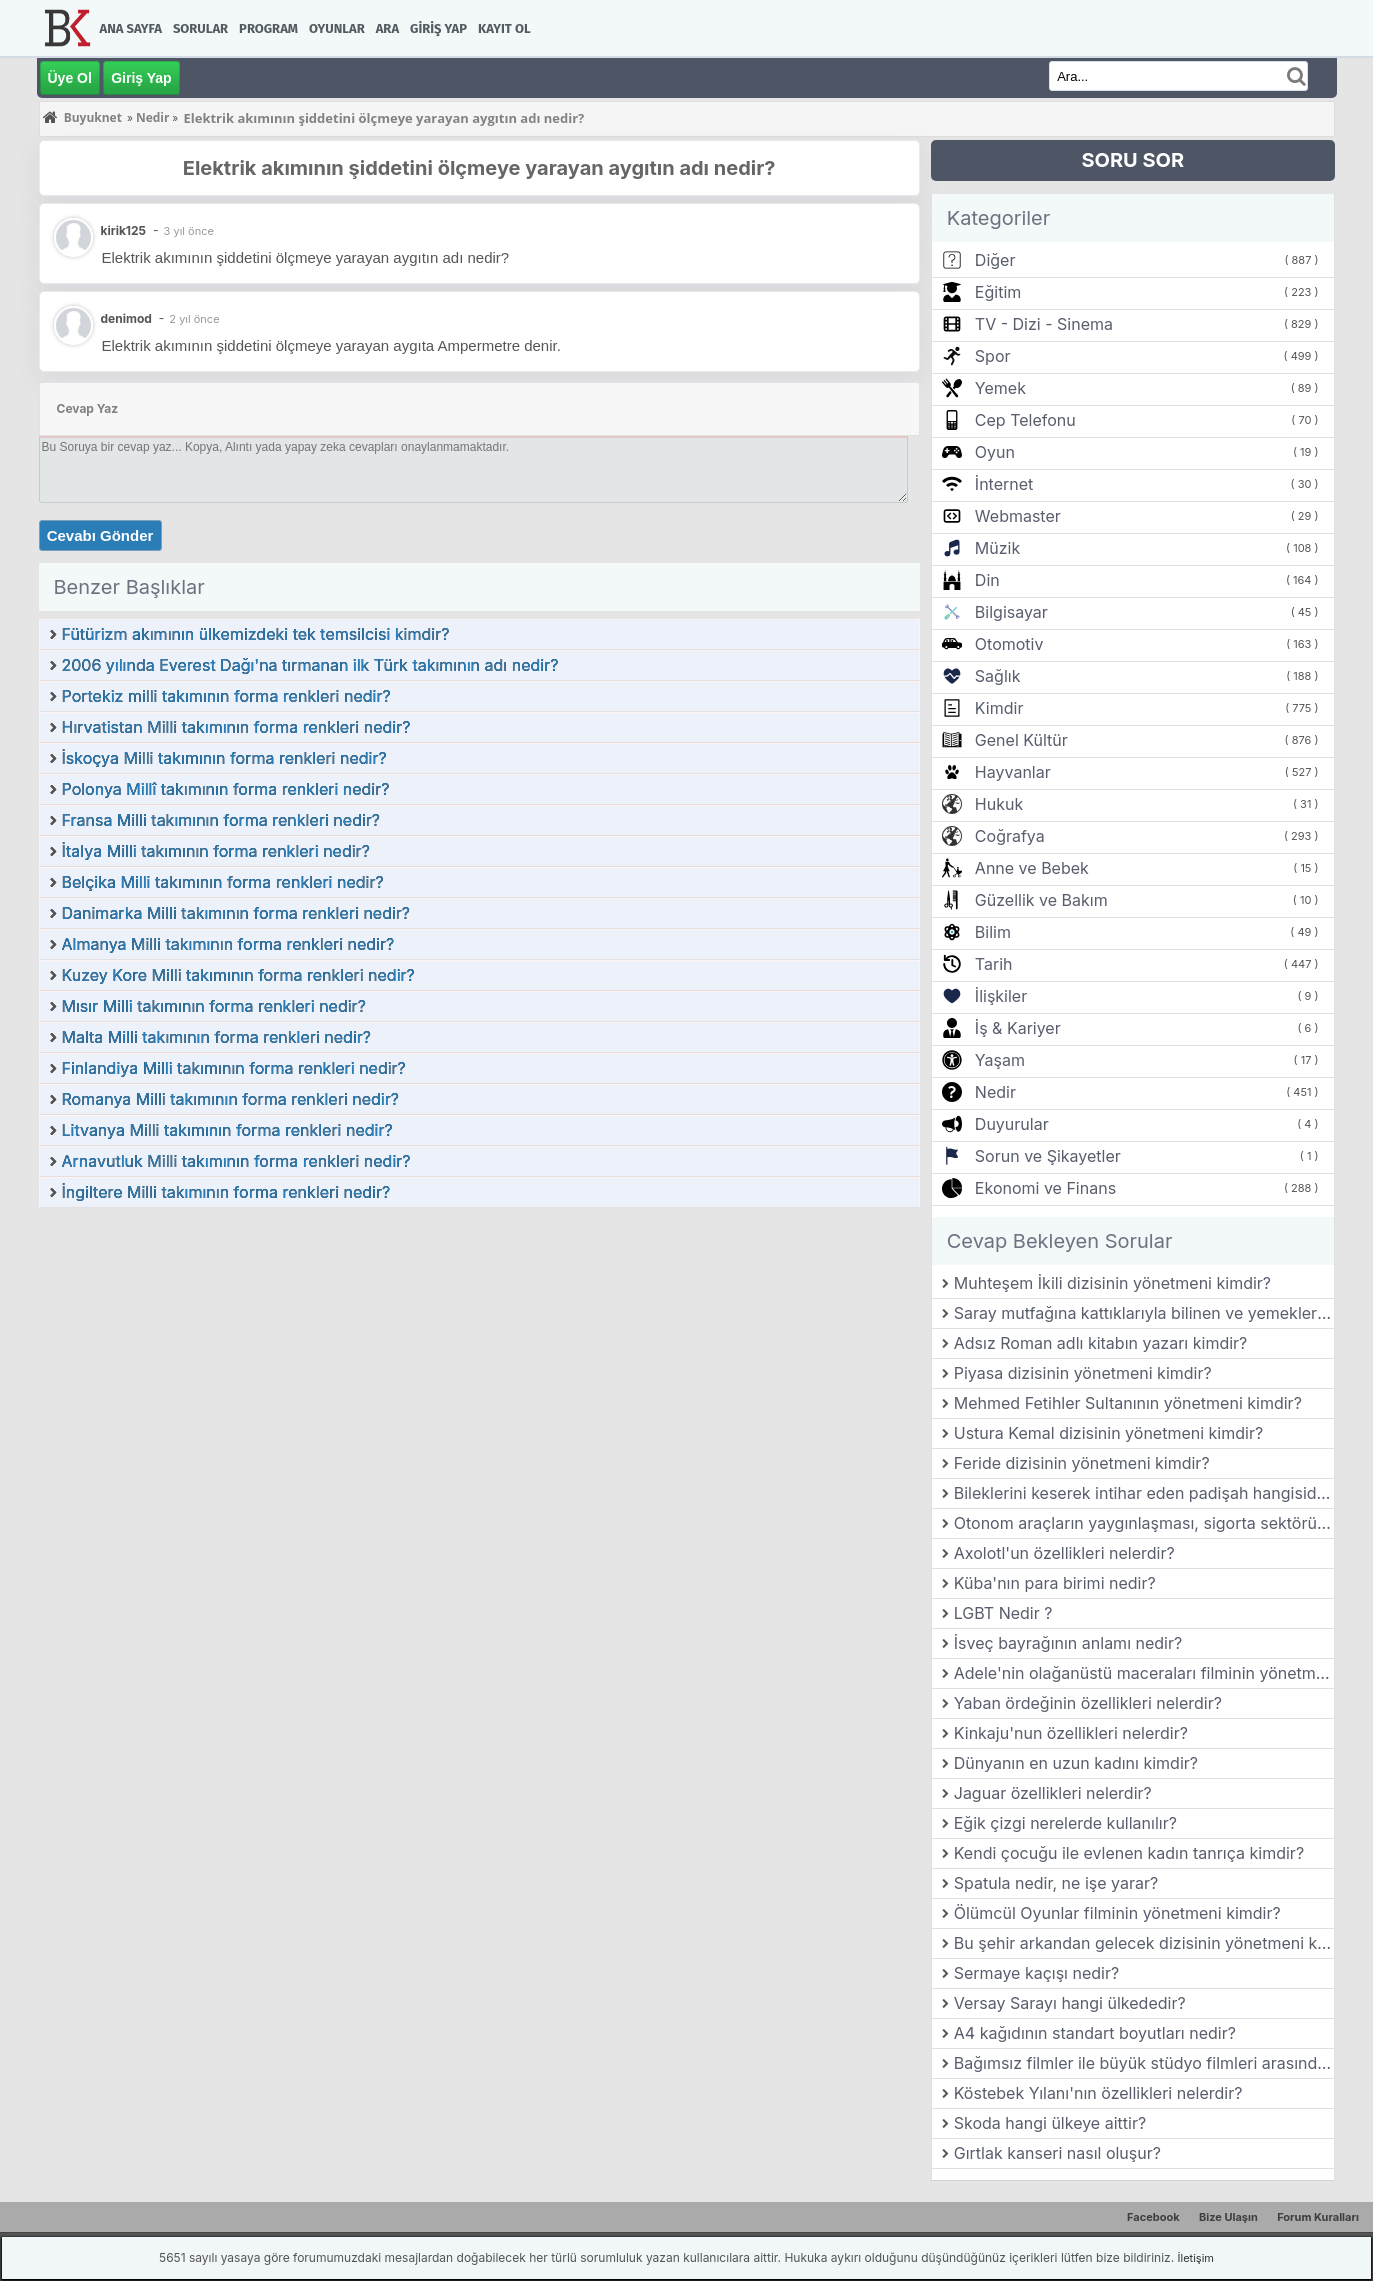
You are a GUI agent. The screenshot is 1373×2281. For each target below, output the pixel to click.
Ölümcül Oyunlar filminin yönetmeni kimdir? (1117, 1913)
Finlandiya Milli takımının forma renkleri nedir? (234, 1068)
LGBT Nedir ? (1003, 1613)
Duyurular (1012, 1124)
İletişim (1196, 2258)
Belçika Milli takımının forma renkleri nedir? (223, 882)
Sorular (200, 28)
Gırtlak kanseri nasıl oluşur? (1057, 2153)
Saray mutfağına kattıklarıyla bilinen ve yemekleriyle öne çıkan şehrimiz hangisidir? (1144, 1313)
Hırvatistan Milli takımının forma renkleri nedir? (236, 727)
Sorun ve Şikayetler (1048, 1156)
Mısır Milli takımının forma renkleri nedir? (214, 1006)
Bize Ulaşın (1228, 2217)
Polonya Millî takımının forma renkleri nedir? (226, 789)
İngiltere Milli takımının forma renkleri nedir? (226, 1192)
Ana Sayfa (131, 28)
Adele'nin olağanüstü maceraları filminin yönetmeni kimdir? (1144, 1673)
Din (987, 580)
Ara (387, 28)
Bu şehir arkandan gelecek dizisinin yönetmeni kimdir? (1144, 1943)
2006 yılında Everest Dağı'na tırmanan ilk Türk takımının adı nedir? (310, 665)
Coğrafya (1010, 836)
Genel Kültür (1021, 740)
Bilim (993, 932)
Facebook (1153, 2217)
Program (268, 28)
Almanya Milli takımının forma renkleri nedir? (228, 944)
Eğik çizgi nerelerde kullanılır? (1065, 1823)
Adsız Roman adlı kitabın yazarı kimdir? (1101, 1343)
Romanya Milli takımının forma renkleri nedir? (230, 1099)
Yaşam (1000, 1060)
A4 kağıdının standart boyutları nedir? (1095, 2033)
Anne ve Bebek (1032, 868)
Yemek (1000, 388)
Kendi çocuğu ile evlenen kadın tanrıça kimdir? (1129, 1853)
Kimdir (999, 708)
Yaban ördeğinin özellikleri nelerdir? (1088, 1703)
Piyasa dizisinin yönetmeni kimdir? (1083, 1373)
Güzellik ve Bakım (1041, 900)
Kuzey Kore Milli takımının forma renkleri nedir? (238, 975)
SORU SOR (1132, 160)
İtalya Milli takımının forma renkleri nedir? (216, 851)
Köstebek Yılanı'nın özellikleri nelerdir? (1098, 2093)
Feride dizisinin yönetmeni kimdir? (1082, 1463)
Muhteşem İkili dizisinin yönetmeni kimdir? (1112, 1283)
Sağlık (998, 676)
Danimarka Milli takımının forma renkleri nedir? (236, 913)
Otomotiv (1009, 644)
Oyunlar (337, 28)
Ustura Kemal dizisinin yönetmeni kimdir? (1108, 1433)
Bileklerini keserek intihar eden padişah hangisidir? (1144, 1493)
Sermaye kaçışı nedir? (1036, 1973)
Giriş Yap (438, 28)
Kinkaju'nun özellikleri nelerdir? (1071, 1733)
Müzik (997, 548)
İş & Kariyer (1018, 1028)
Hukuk (999, 804)
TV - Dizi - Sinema (1044, 324)
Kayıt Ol (504, 28)
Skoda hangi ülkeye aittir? (1050, 2123)
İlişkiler (1001, 996)
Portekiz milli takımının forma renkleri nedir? (226, 696)
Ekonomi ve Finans (1045, 1188)
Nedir (995, 1092)
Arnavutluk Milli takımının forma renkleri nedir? (236, 1161)
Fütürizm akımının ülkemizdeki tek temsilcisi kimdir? (256, 634)
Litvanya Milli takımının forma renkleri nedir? (227, 1130)
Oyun (995, 452)
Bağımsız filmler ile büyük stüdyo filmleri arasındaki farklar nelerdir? (1144, 2063)
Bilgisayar (1011, 612)
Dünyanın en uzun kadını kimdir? (1076, 1763)
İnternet (1004, 484)
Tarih (994, 964)
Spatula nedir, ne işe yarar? (1056, 1883)
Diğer (995, 260)
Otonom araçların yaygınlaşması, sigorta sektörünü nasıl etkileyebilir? (1144, 1523)
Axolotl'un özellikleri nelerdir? (1064, 1553)
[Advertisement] (479, 1359)
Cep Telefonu (1025, 420)
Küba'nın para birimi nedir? (1055, 1583)
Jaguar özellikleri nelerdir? (1053, 1793)
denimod (126, 318)
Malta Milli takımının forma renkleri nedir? (216, 1037)
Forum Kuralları (1318, 2217)
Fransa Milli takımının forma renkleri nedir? (221, 820)
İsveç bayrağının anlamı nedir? (1068, 1643)
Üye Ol (70, 78)
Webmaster (1018, 516)
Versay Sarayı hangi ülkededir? (1070, 2003)
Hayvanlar (1013, 772)
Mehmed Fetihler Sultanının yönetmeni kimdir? (1128, 1403)
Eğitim (998, 292)
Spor (993, 356)
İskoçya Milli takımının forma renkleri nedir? (224, 758)
